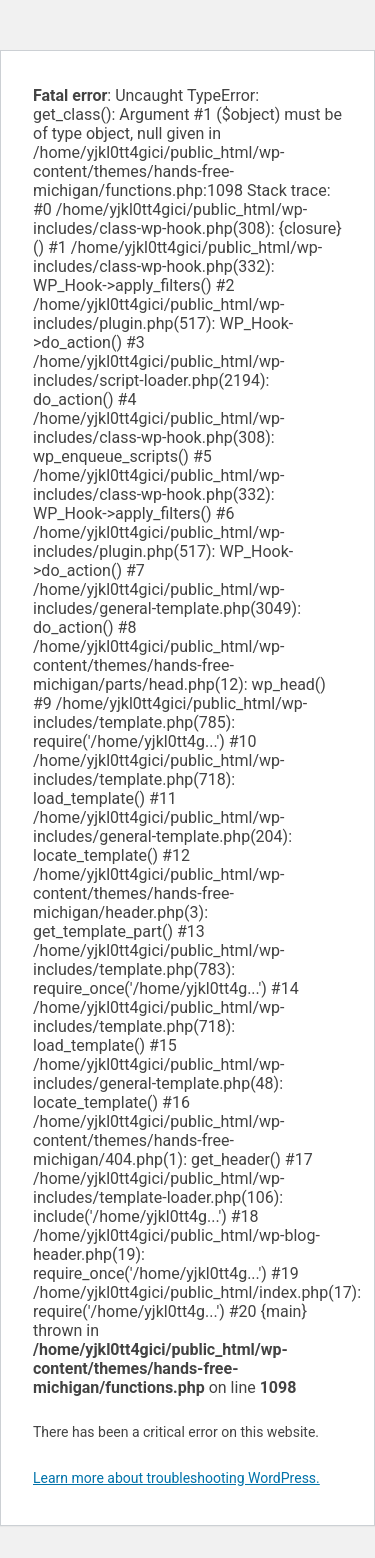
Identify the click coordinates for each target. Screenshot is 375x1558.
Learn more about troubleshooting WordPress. (176, 1478)
